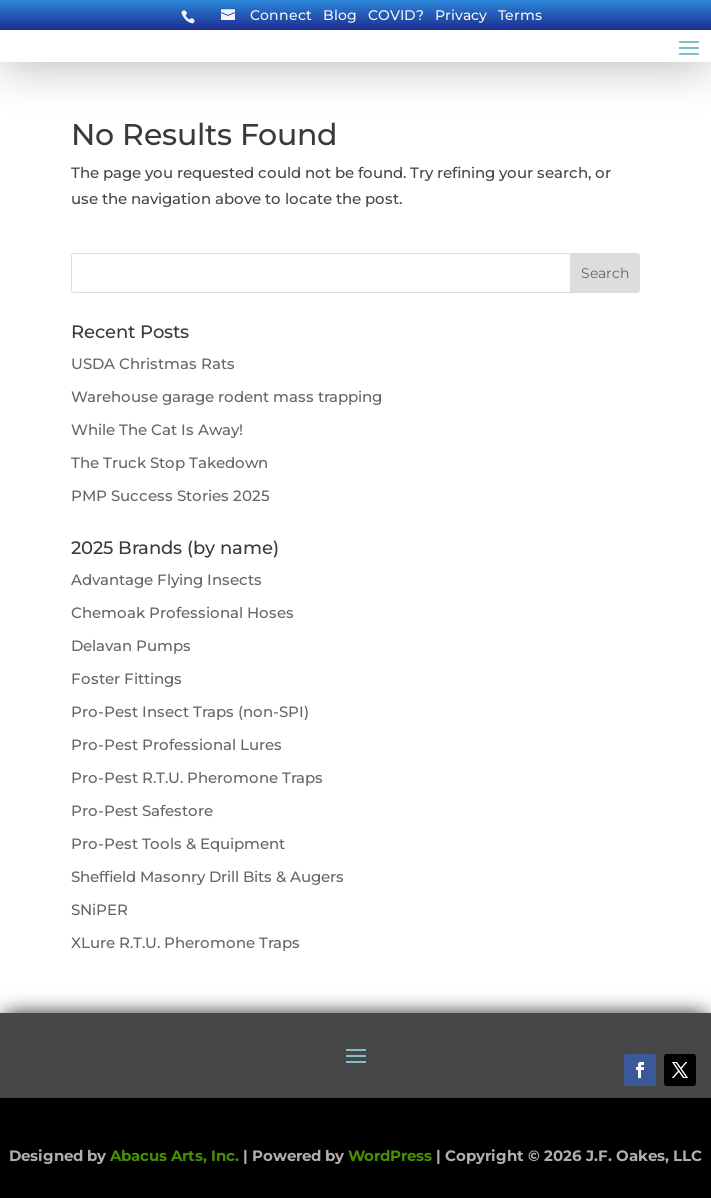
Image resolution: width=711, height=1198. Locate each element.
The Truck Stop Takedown (169, 462)
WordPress (390, 1155)
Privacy (461, 16)
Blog (340, 16)
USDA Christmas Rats (153, 363)
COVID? (396, 16)
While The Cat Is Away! (157, 429)
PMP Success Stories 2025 (170, 495)
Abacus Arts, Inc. (174, 1155)
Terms (520, 16)
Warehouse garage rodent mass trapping (226, 396)
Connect (281, 16)
